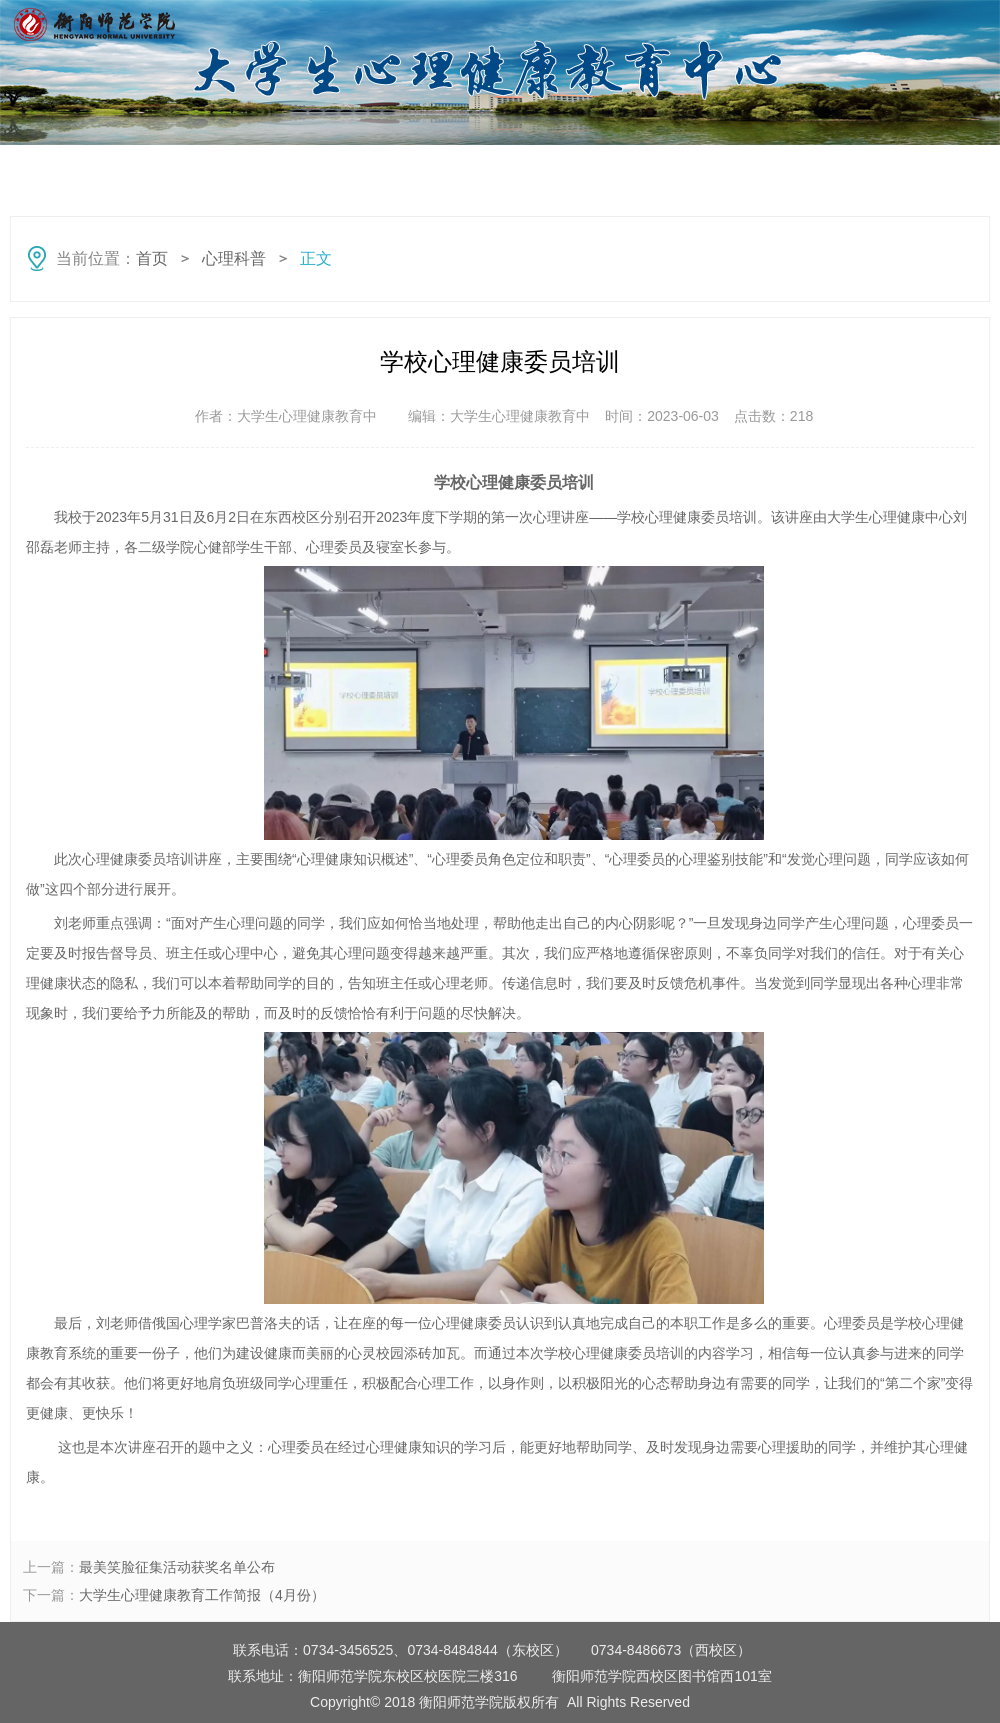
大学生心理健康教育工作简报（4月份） (202, 1595)
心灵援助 (900, 165)
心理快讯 (420, 165)
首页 (60, 165)
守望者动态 (300, 165)
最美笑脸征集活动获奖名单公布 (177, 1567)
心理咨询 (660, 165)
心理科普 (180, 165)
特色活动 (780, 165)
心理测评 (540, 165)
